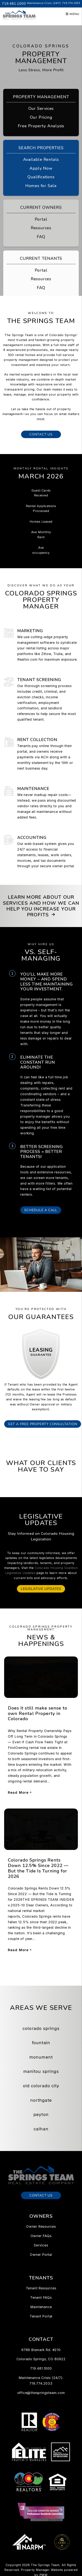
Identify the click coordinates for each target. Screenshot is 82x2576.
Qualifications (40, 177)
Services (41, 2184)
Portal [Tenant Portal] (41, 270)
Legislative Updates (41, 1540)
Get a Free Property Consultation (42, 1375)
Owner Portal (41, 2193)
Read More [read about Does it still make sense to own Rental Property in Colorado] (20, 1744)
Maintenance (41, 2245)
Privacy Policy (52, 2518)
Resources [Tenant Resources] (41, 279)
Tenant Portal (41, 2255)
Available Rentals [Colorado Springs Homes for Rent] (41, 159)
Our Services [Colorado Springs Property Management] (41, 108)
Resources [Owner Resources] (41, 228)
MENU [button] (72, 14)
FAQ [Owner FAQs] (41, 237)
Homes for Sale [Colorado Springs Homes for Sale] (41, 186)
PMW (43, 2513)
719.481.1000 (14, 3)
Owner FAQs (41, 2174)
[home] (19, 15)
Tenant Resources (41, 2227)
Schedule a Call (40, 1210)
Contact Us (41, 434)
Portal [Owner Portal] (41, 219)
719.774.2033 (71, 3)
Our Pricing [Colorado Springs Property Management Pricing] (41, 117)
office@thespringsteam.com (41, 2331)
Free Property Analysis (41, 126)
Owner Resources (41, 2165)
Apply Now (40, 168)
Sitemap (29, 2518)
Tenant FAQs (41, 2236)
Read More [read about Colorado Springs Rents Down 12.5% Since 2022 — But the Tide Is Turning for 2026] (20, 1901)
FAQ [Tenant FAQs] (41, 288)
